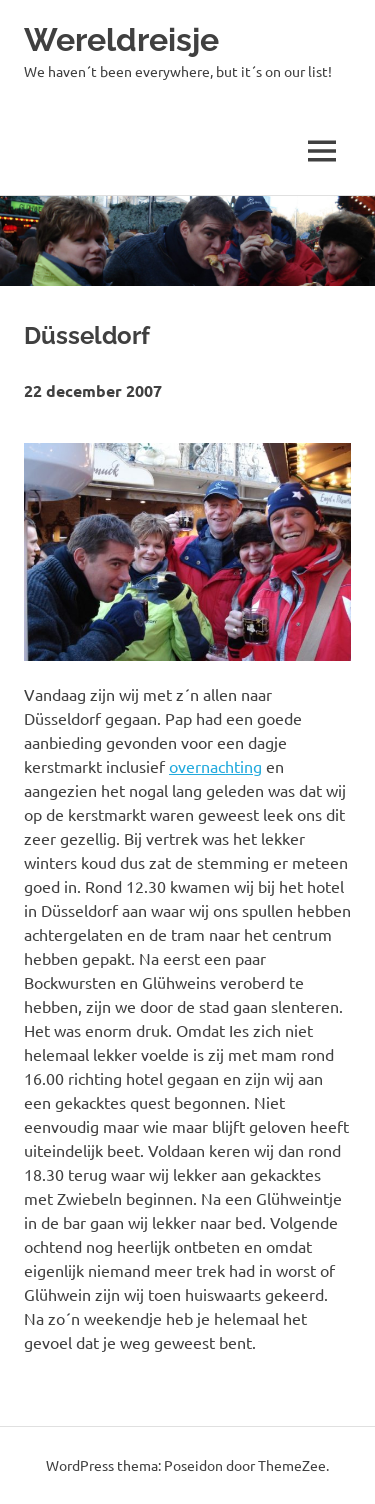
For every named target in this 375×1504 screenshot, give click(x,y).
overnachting (215, 766)
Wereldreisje (121, 39)
